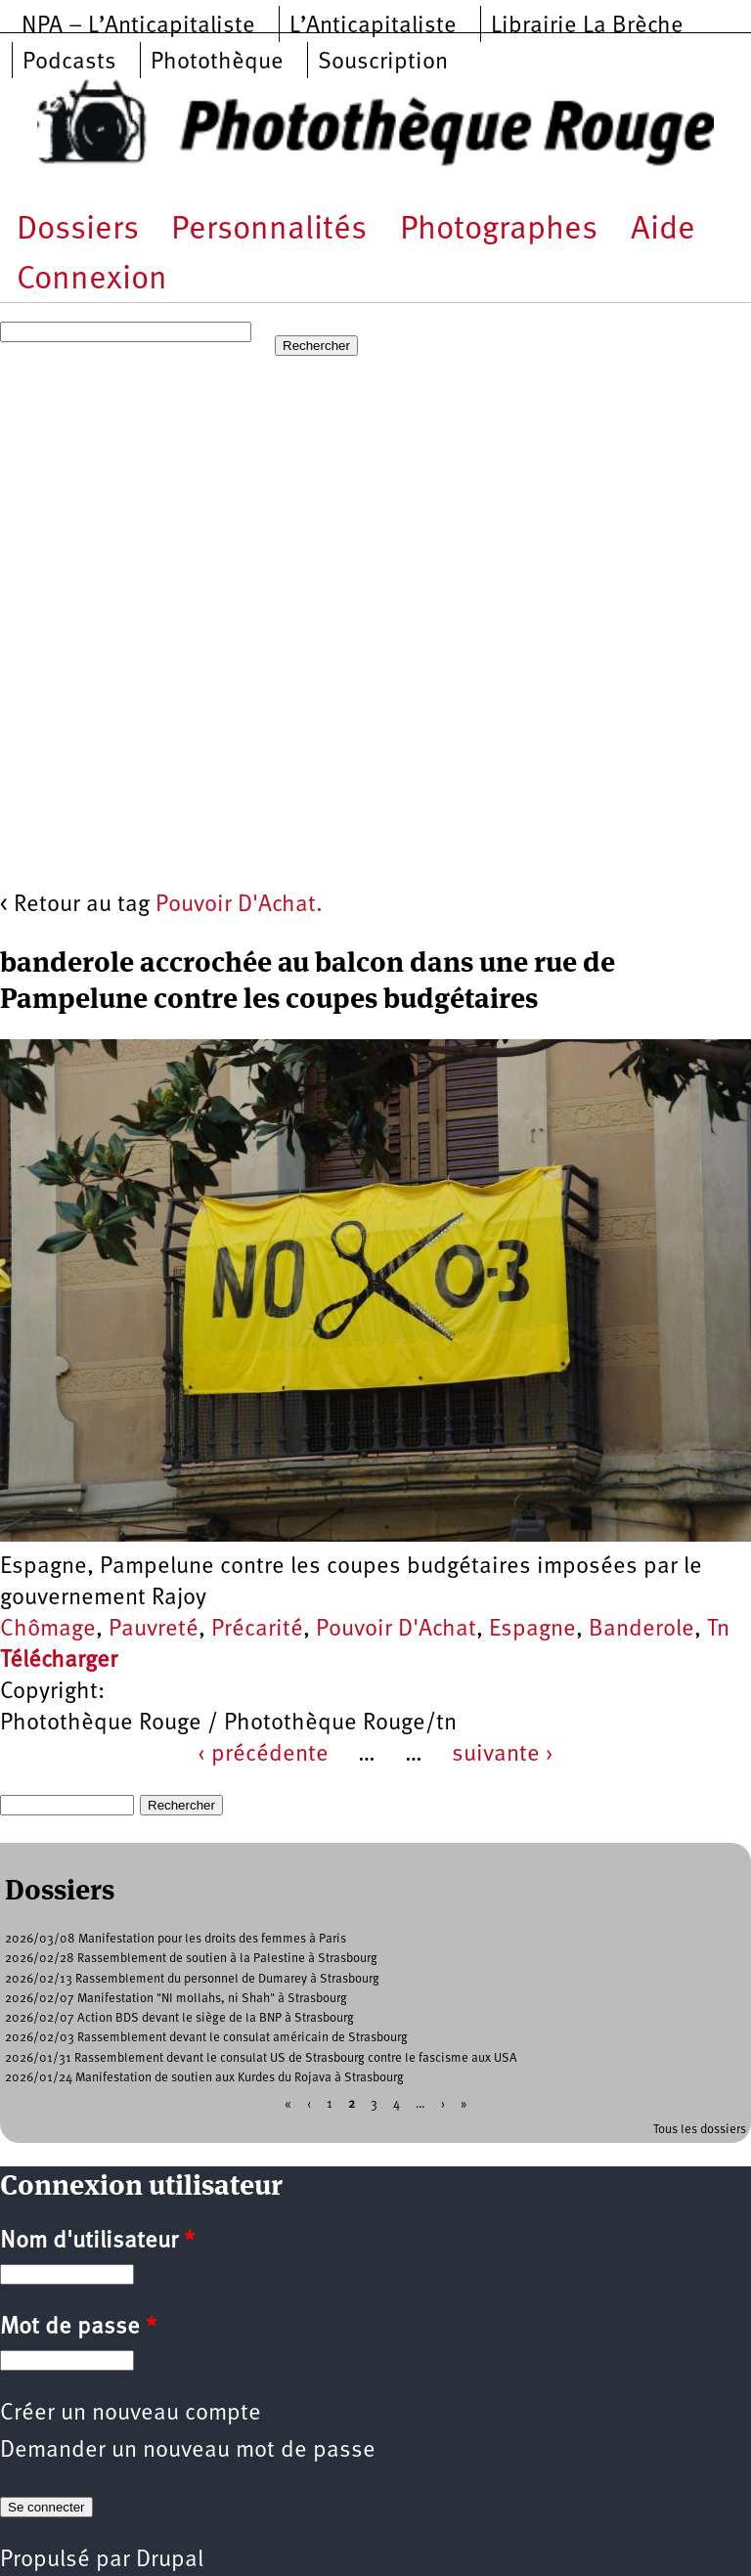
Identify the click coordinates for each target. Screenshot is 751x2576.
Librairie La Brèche (587, 26)
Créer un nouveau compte (130, 2413)
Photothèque (217, 62)
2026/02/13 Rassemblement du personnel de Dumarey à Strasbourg (192, 1979)
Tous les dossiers (699, 2129)
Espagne (532, 1629)
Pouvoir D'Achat (396, 1629)
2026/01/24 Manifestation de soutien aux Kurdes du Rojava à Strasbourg (204, 2078)
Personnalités (269, 230)
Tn (718, 1629)
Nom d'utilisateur (97, 2241)
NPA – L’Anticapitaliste (138, 26)
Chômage (48, 1629)
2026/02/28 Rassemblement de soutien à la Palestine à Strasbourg (191, 1958)
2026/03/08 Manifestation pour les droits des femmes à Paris (175, 1939)
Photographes (498, 230)
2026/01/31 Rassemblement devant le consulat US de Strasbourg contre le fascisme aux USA (261, 2058)
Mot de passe (78, 2327)
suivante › (502, 1755)
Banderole (641, 1629)
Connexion (92, 280)
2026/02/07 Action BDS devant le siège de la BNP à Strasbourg (179, 2018)
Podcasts (69, 62)
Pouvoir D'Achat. (239, 905)
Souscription (383, 62)
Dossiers (78, 230)
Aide (663, 230)
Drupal (169, 2560)
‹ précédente (263, 1755)
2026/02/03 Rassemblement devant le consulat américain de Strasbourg (206, 2037)
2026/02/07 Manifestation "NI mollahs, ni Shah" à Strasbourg (176, 1998)
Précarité (257, 1629)
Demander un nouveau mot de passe (188, 2451)
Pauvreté (154, 1629)
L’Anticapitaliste (373, 26)
